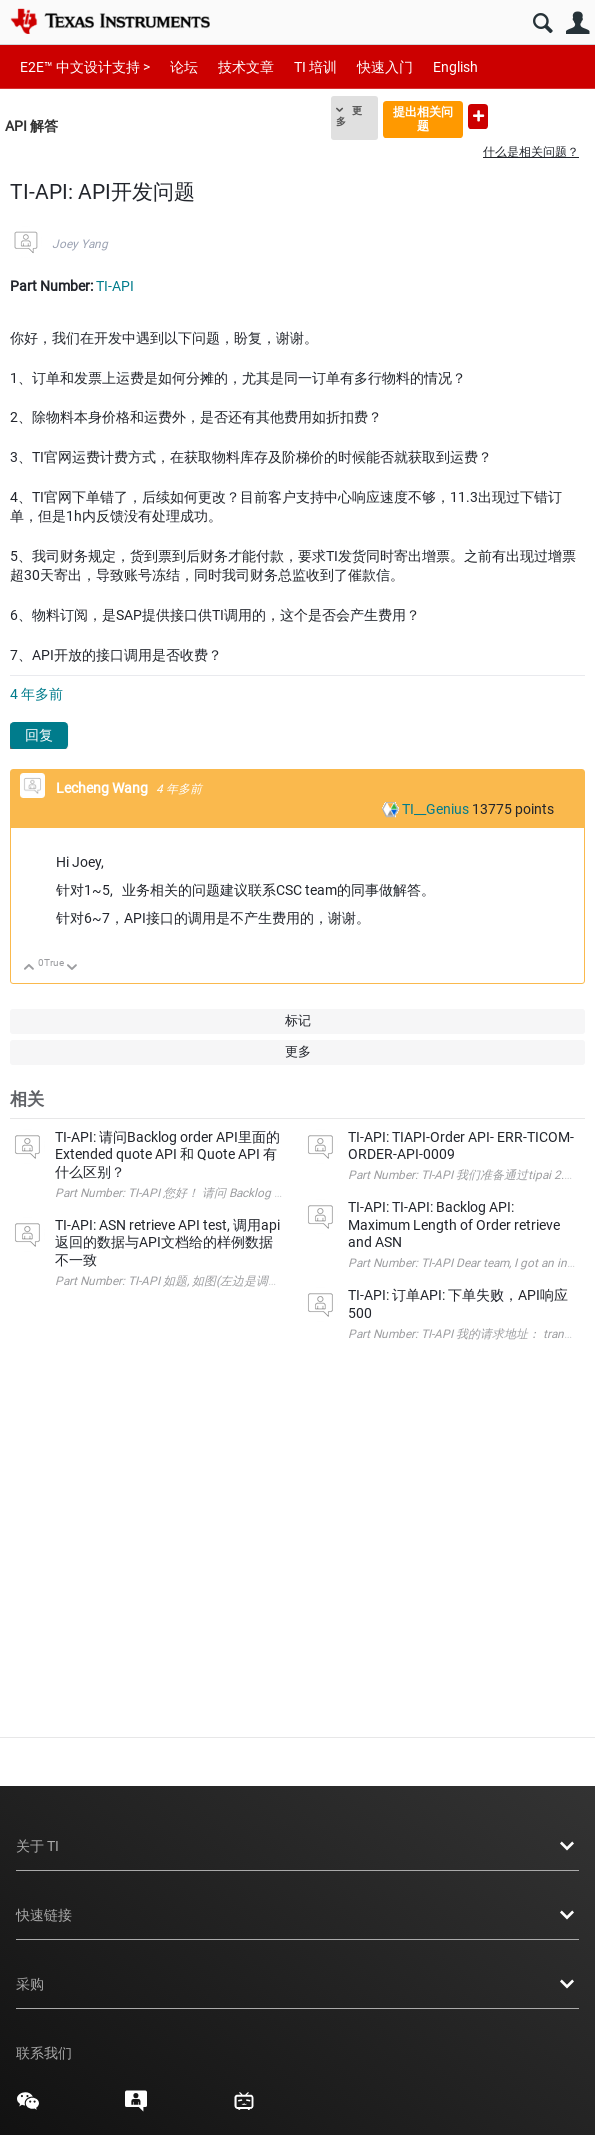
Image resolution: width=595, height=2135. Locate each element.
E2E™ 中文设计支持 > (85, 67)
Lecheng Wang (103, 788)
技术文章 (246, 67)
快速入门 (385, 67)
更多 (349, 116)
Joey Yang (80, 244)
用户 (577, 23)
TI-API (115, 286)
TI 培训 (315, 67)
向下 (72, 968)
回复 (39, 735)
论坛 (184, 67)
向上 (29, 968)
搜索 (542, 23)
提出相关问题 (423, 118)
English (455, 67)
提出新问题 (478, 116)
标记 (298, 1020)
